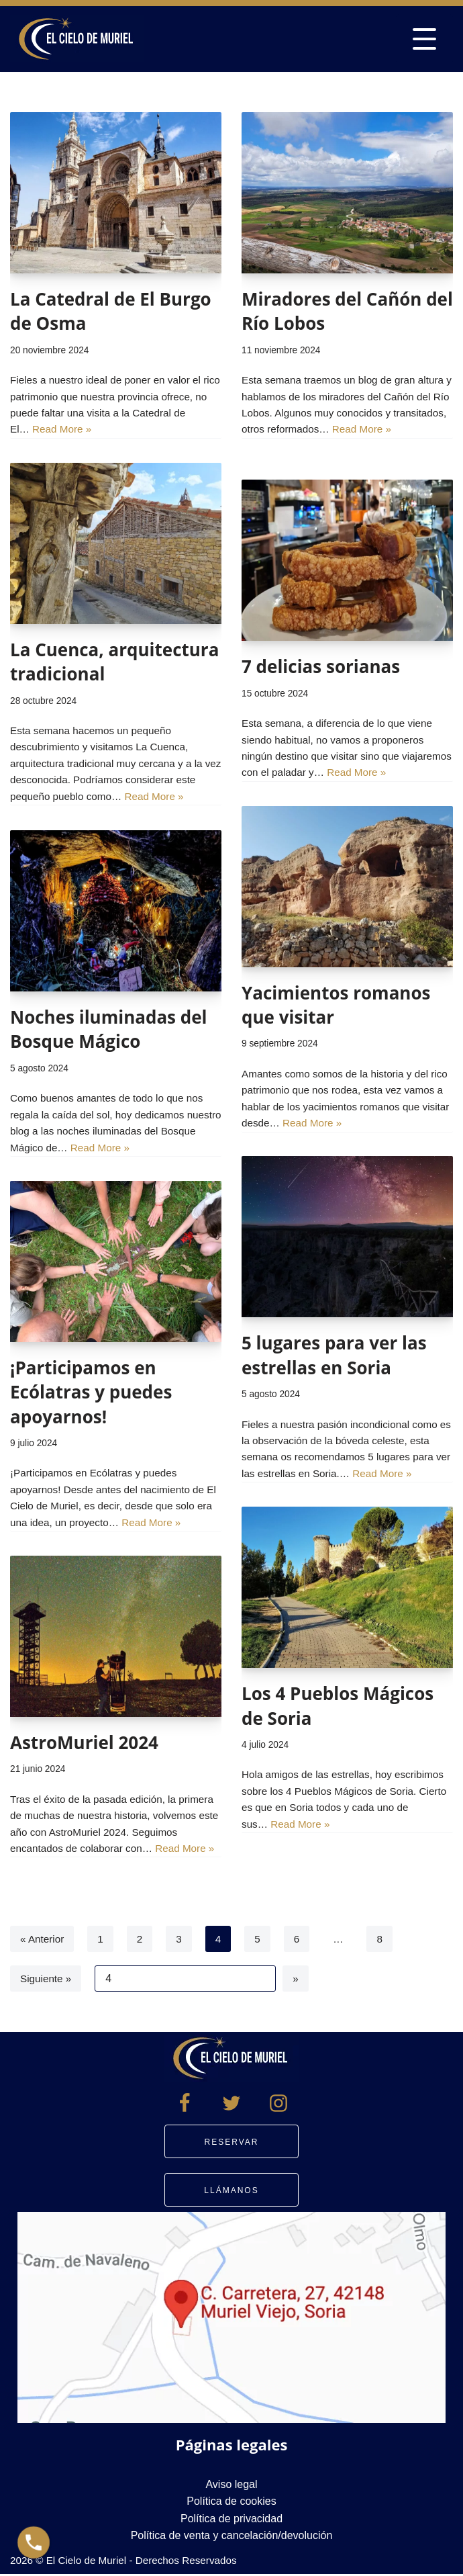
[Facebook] (184, 2104)
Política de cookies (231, 2502)
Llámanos (231, 2191)
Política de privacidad (231, 2519)
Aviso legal (231, 2485)
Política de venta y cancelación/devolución (232, 2536)
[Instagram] (278, 2104)
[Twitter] (231, 2104)
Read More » (123, 433)
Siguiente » (47, 1979)
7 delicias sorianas (321, 666)
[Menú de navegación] (424, 39)
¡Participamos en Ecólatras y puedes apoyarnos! (91, 1392)
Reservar (232, 2143)
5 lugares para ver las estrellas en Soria (334, 1355)
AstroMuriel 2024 (84, 1742)
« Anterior (43, 1939)
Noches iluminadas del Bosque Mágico (108, 1029)
